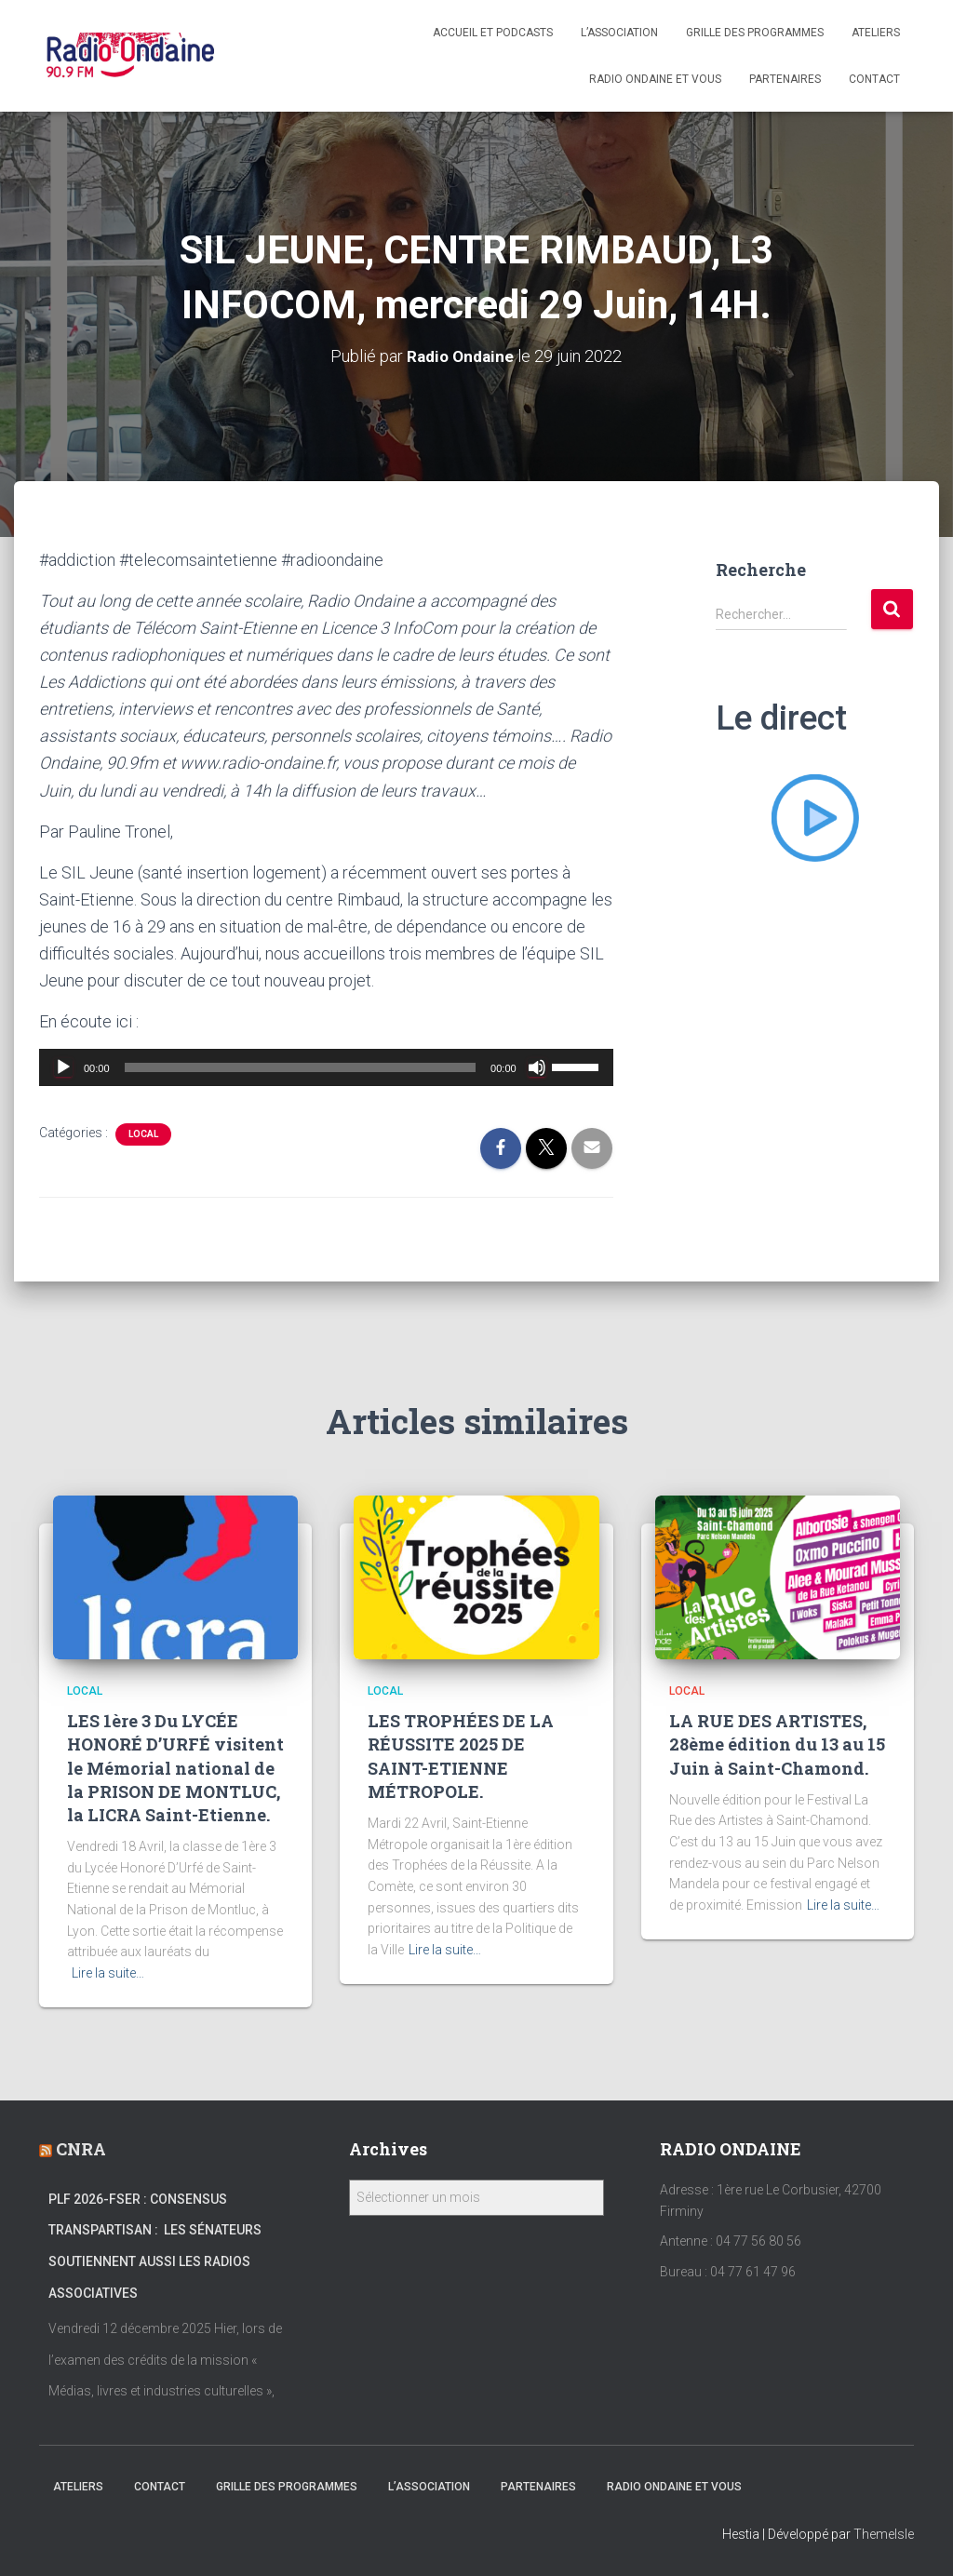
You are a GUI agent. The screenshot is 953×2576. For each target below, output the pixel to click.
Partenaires (785, 79)
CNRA (81, 2149)
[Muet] (537, 1067)
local (143, 1134)
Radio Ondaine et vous (655, 79)
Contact (874, 79)
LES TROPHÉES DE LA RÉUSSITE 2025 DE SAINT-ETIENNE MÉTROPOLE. (461, 1756)
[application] (326, 1067)
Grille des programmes (755, 32)
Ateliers (876, 32)
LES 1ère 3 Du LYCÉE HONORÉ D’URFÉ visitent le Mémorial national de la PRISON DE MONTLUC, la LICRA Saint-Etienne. (175, 1768)
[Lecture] (63, 1067)
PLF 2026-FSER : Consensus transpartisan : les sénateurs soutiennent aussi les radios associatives (155, 2246)
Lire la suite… (108, 1973)
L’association (619, 32)
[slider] (300, 1067)
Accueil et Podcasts (493, 32)
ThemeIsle (883, 2534)
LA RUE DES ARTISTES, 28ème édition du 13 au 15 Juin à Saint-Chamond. (777, 1744)
